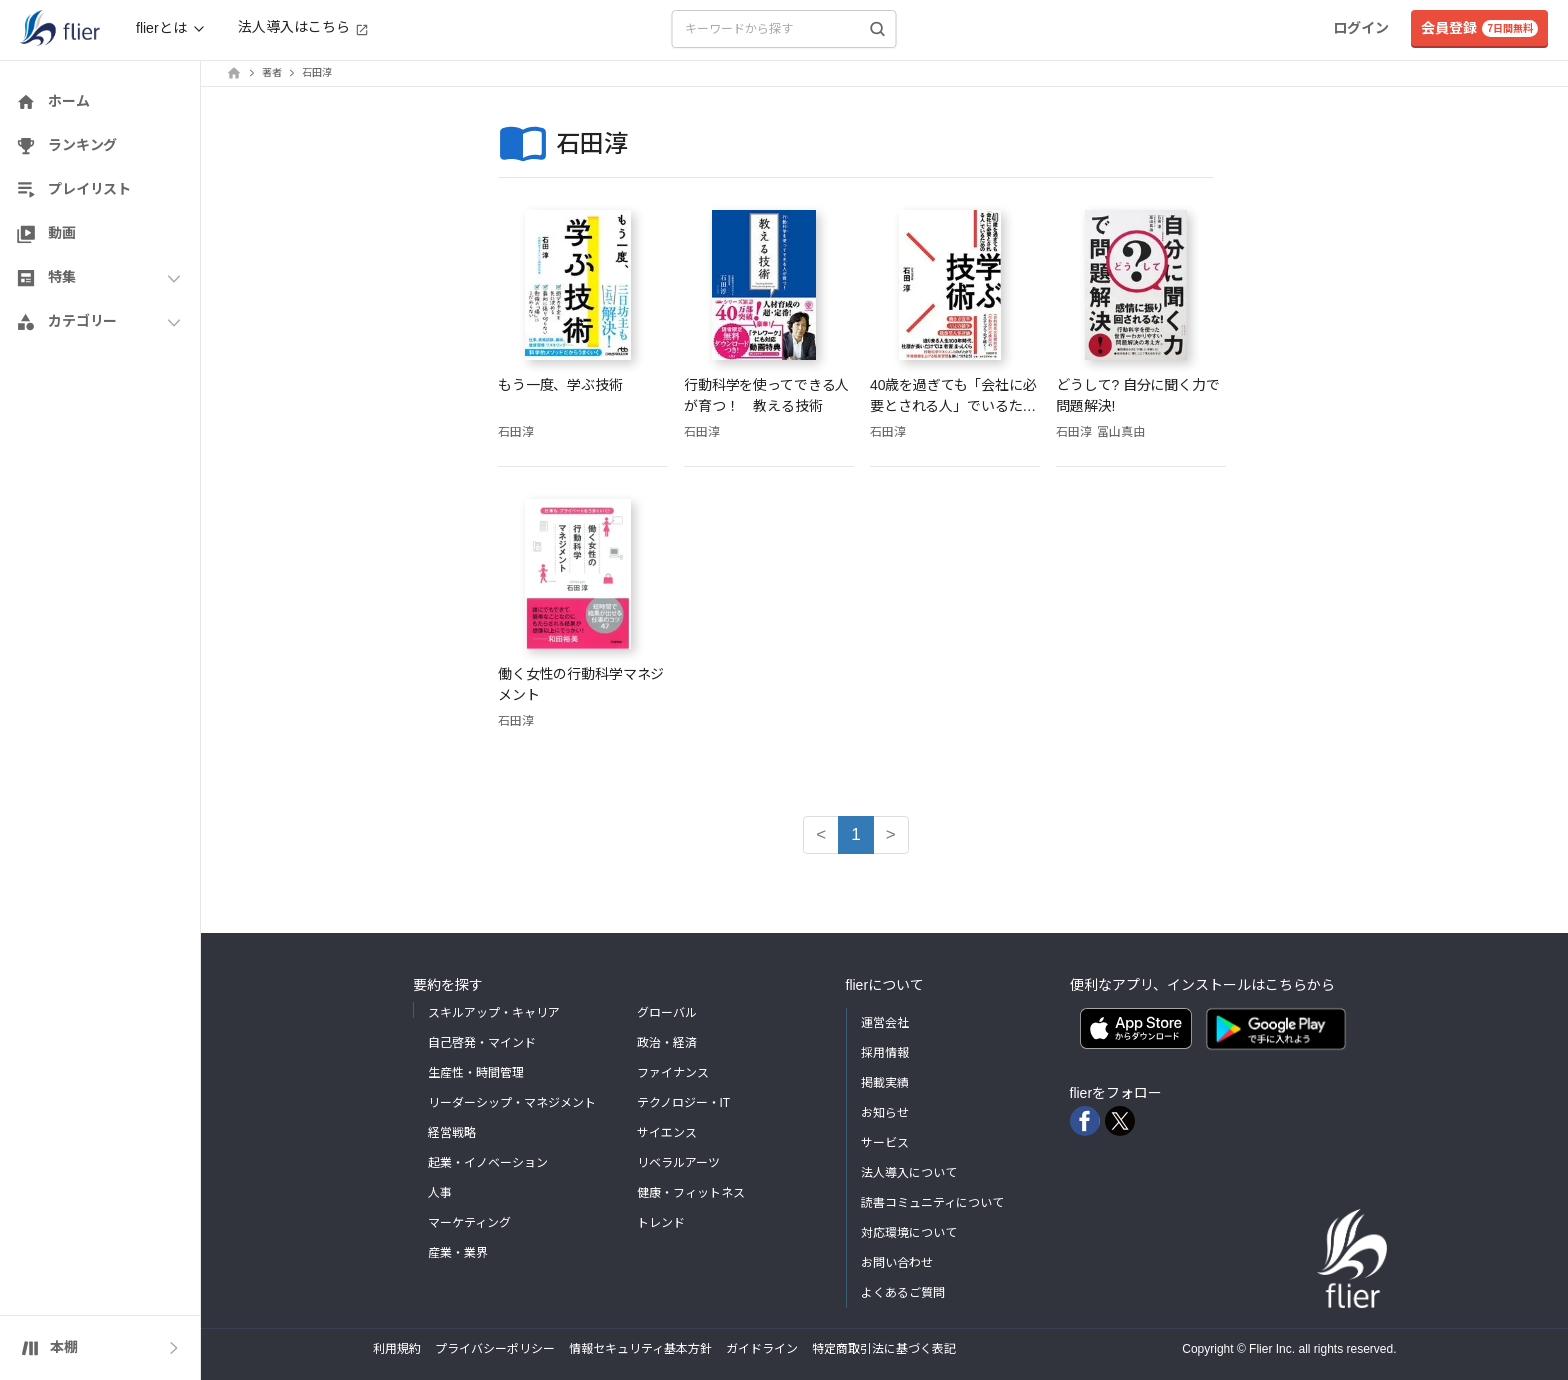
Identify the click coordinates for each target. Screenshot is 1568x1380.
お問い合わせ (897, 1263)
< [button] (821, 834)
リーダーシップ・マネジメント (512, 1103)
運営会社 (885, 1023)
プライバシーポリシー (495, 1349)
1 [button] (855, 834)
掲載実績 (885, 1083)
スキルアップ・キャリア (494, 1013)
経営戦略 (452, 1133)
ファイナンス (673, 1073)
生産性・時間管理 (476, 1073)
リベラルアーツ (678, 1163)
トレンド (661, 1223)
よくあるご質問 (903, 1293)
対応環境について (909, 1233)
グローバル (667, 1013)
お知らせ (885, 1113)
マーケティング (469, 1223)
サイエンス (667, 1133)
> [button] (891, 834)
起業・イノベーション (488, 1163)
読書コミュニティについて (932, 1203)
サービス (885, 1143)
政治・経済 (667, 1043)
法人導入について (909, 1173)
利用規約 (397, 1349)
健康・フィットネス (691, 1193)
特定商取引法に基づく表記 (884, 1349)
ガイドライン (762, 1349)
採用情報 (885, 1053)
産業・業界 (458, 1253)
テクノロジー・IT (684, 1103)
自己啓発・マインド (482, 1043)
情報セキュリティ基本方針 (640, 1349)
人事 (440, 1193)
